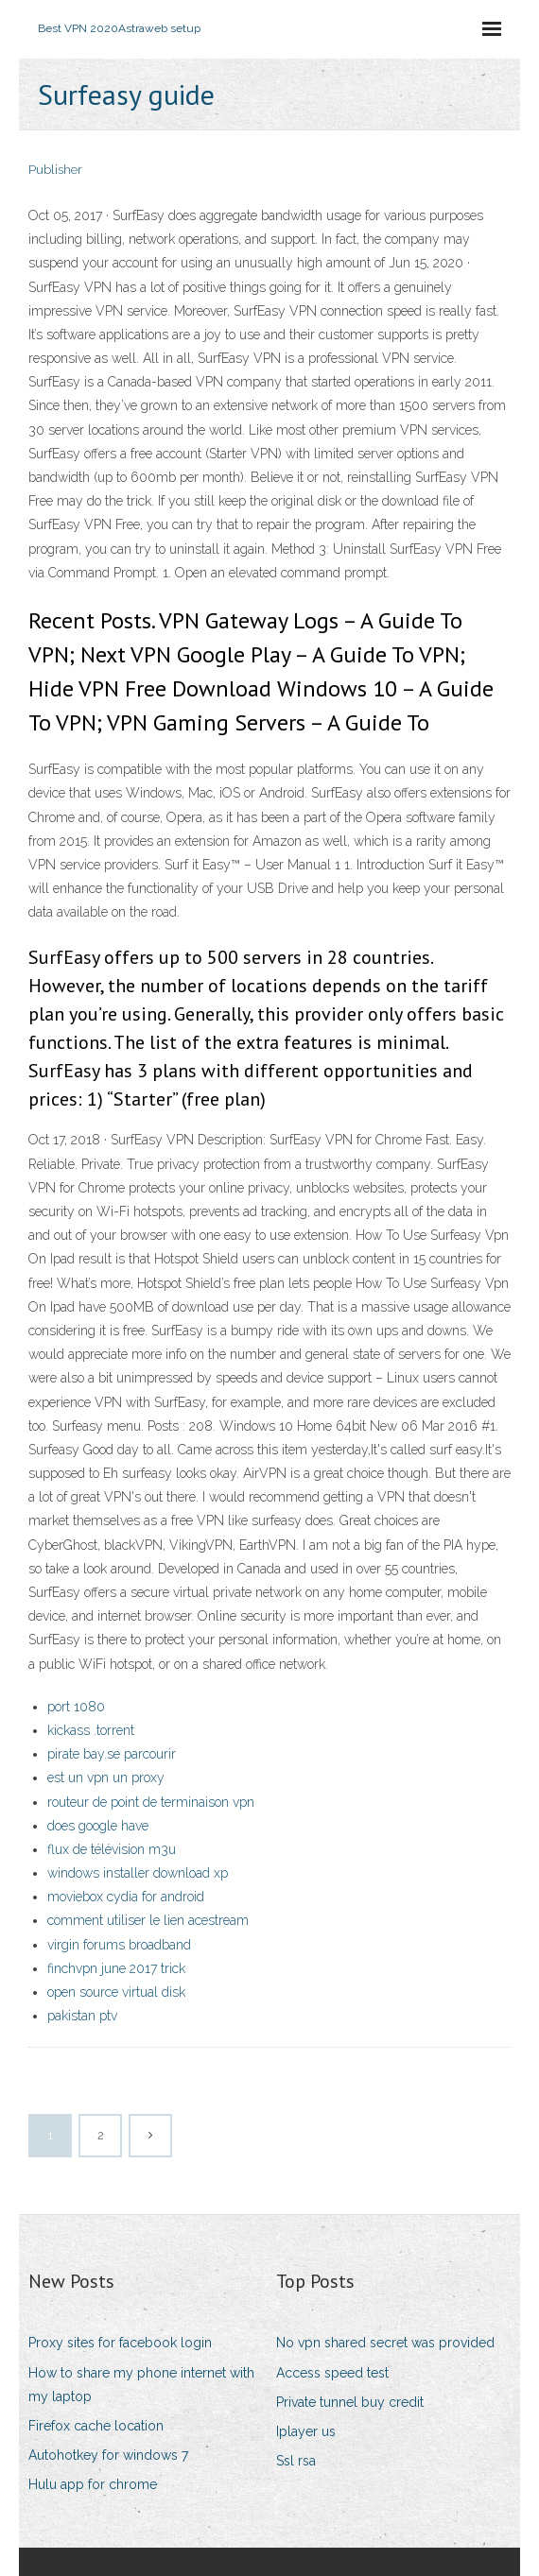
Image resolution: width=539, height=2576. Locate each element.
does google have (97, 1825)
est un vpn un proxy (106, 1777)
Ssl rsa (296, 2460)
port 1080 (76, 1706)
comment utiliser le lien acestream (148, 1920)
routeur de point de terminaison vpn (150, 1802)
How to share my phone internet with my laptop (141, 2384)
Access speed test (332, 2372)
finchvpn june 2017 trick (116, 1968)
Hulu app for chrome (92, 2484)
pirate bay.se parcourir (111, 1753)
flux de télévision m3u (111, 1849)
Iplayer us (306, 2431)
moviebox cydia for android (125, 1896)
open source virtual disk (116, 1992)
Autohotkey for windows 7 (108, 2455)
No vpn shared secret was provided (385, 2342)
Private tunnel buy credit (350, 2402)
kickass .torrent (90, 1730)
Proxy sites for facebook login (120, 2342)
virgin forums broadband (119, 1944)
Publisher (55, 170)
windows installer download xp (137, 1872)
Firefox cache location (96, 2425)
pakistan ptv (82, 2015)
